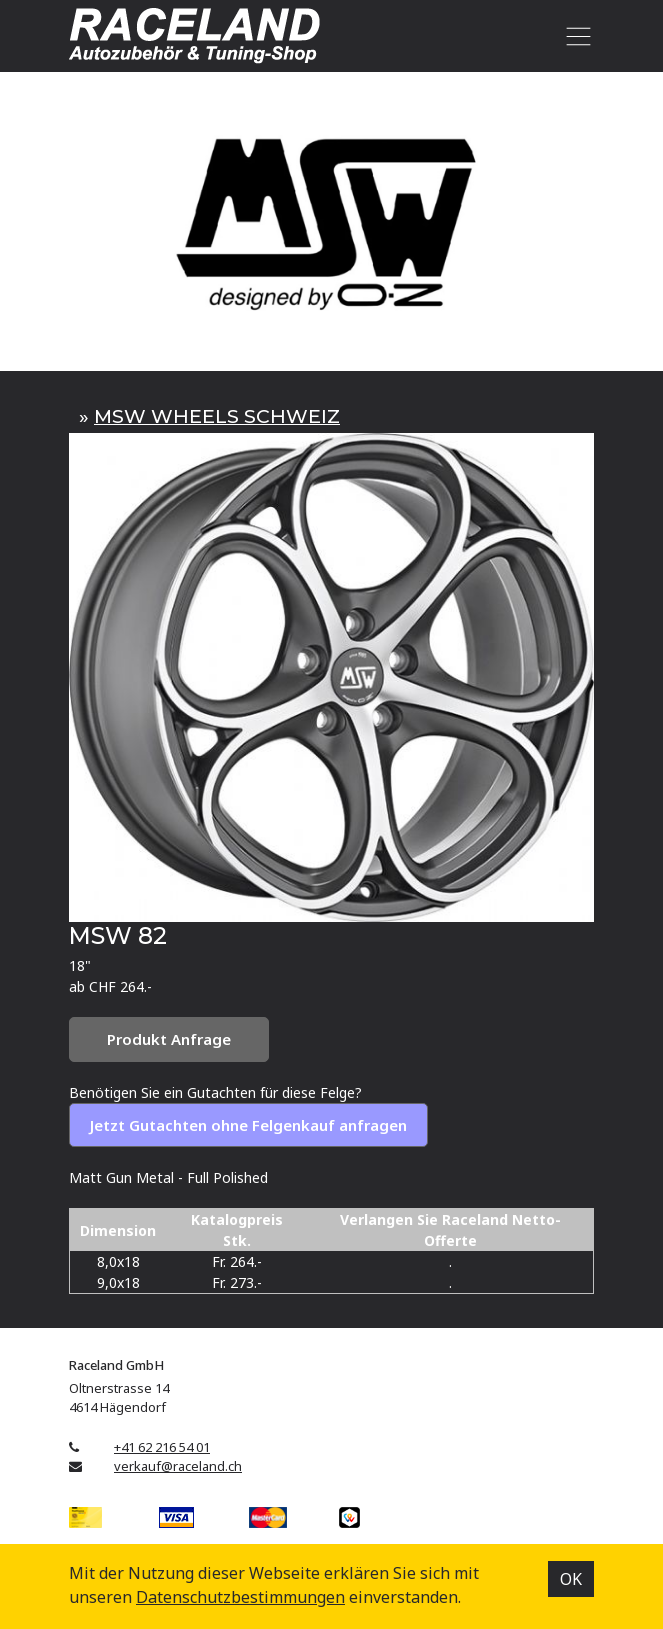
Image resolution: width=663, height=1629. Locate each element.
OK (571, 1579)
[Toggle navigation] (574, 36)
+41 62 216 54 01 (162, 1447)
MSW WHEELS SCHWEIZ (217, 416)
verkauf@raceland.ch (178, 1466)
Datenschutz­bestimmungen (240, 1597)
